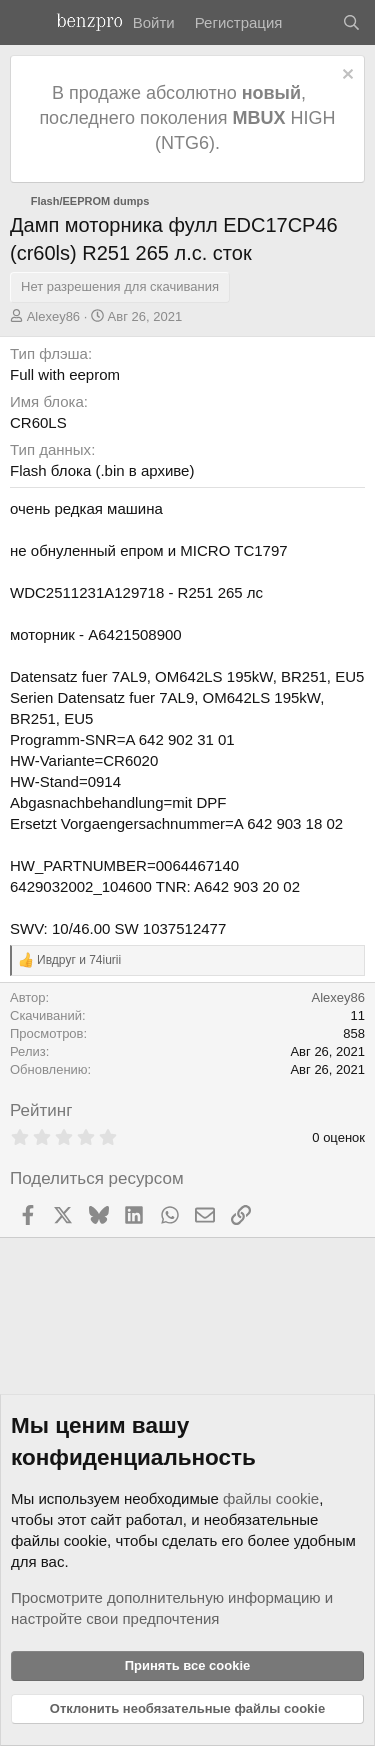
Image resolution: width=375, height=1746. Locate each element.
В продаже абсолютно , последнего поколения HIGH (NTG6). (187, 118)
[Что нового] (311, 22)
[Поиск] (351, 22)
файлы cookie (271, 1498)
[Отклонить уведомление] (345, 76)
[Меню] (27, 23)
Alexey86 (53, 316)
